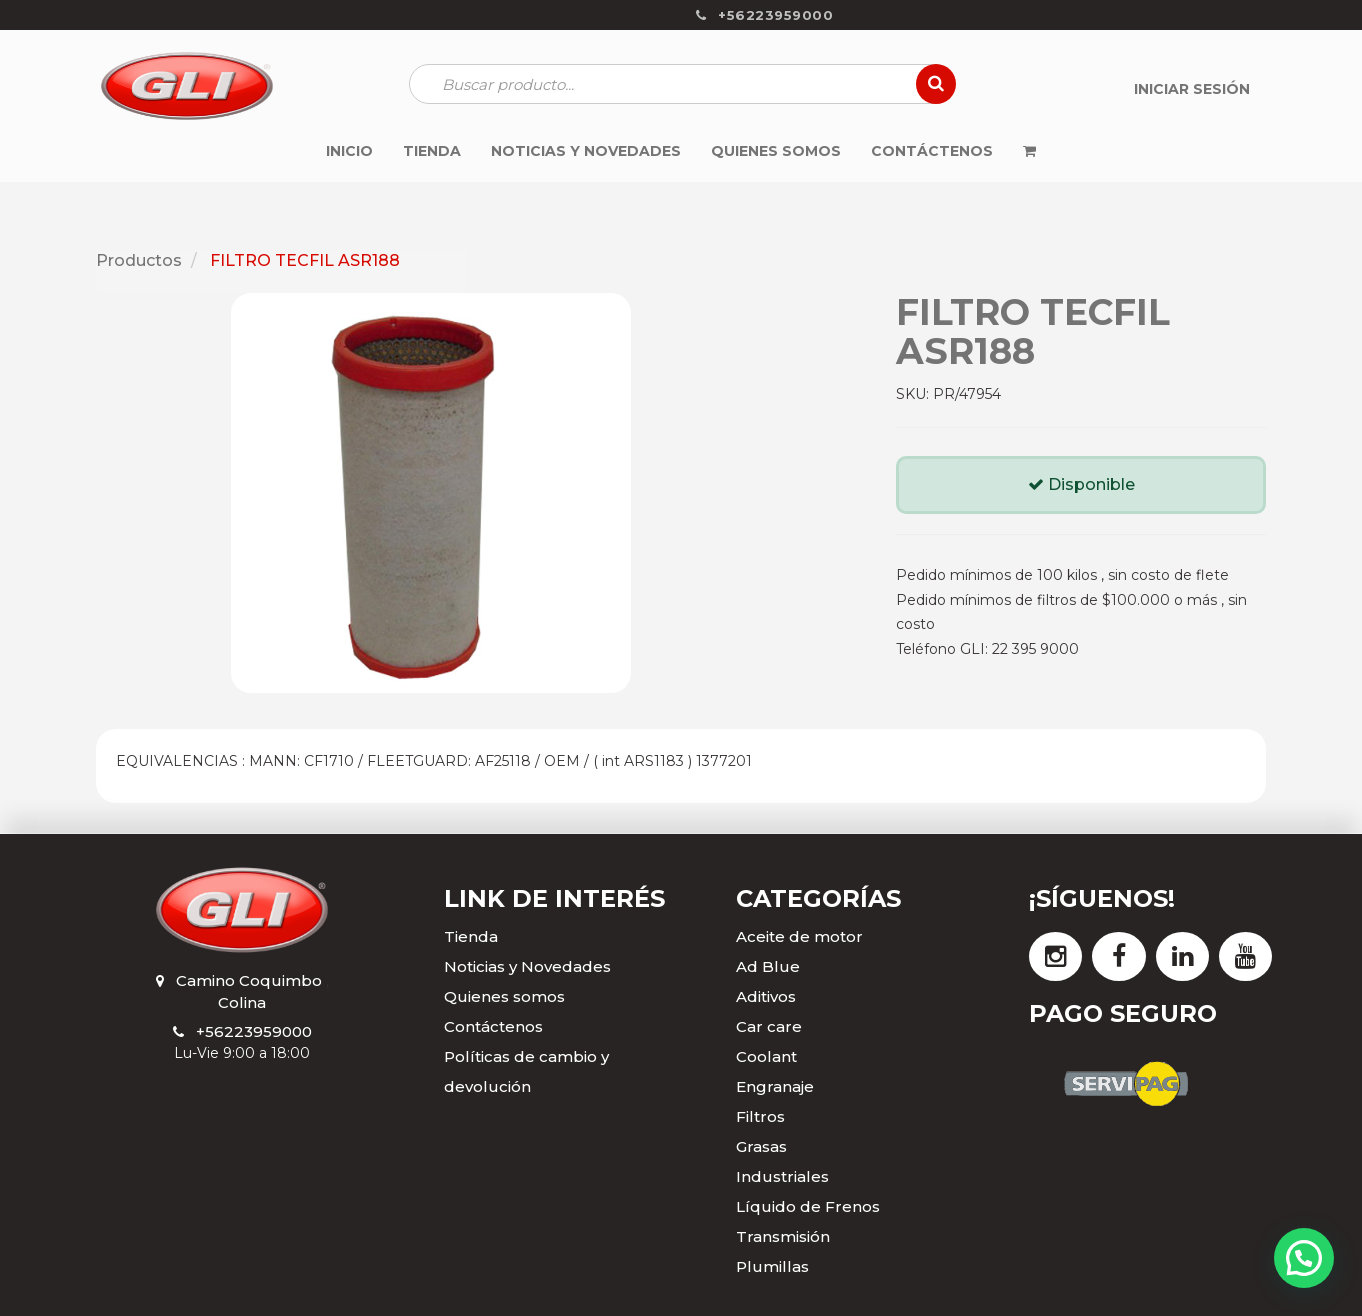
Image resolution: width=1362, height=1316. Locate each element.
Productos (139, 260)
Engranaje (775, 1086)
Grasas (761, 1146)
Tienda (471, 936)
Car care (769, 1026)
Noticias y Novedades (527, 966)
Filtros (760, 1116)
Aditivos (766, 996)
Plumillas (772, 1266)
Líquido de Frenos (808, 1206)
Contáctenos (493, 1026)
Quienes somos (504, 996)
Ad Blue (768, 966)
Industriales (782, 1176)
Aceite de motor (799, 936)
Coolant (766, 1056)
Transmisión (783, 1236)
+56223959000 (254, 1031)
